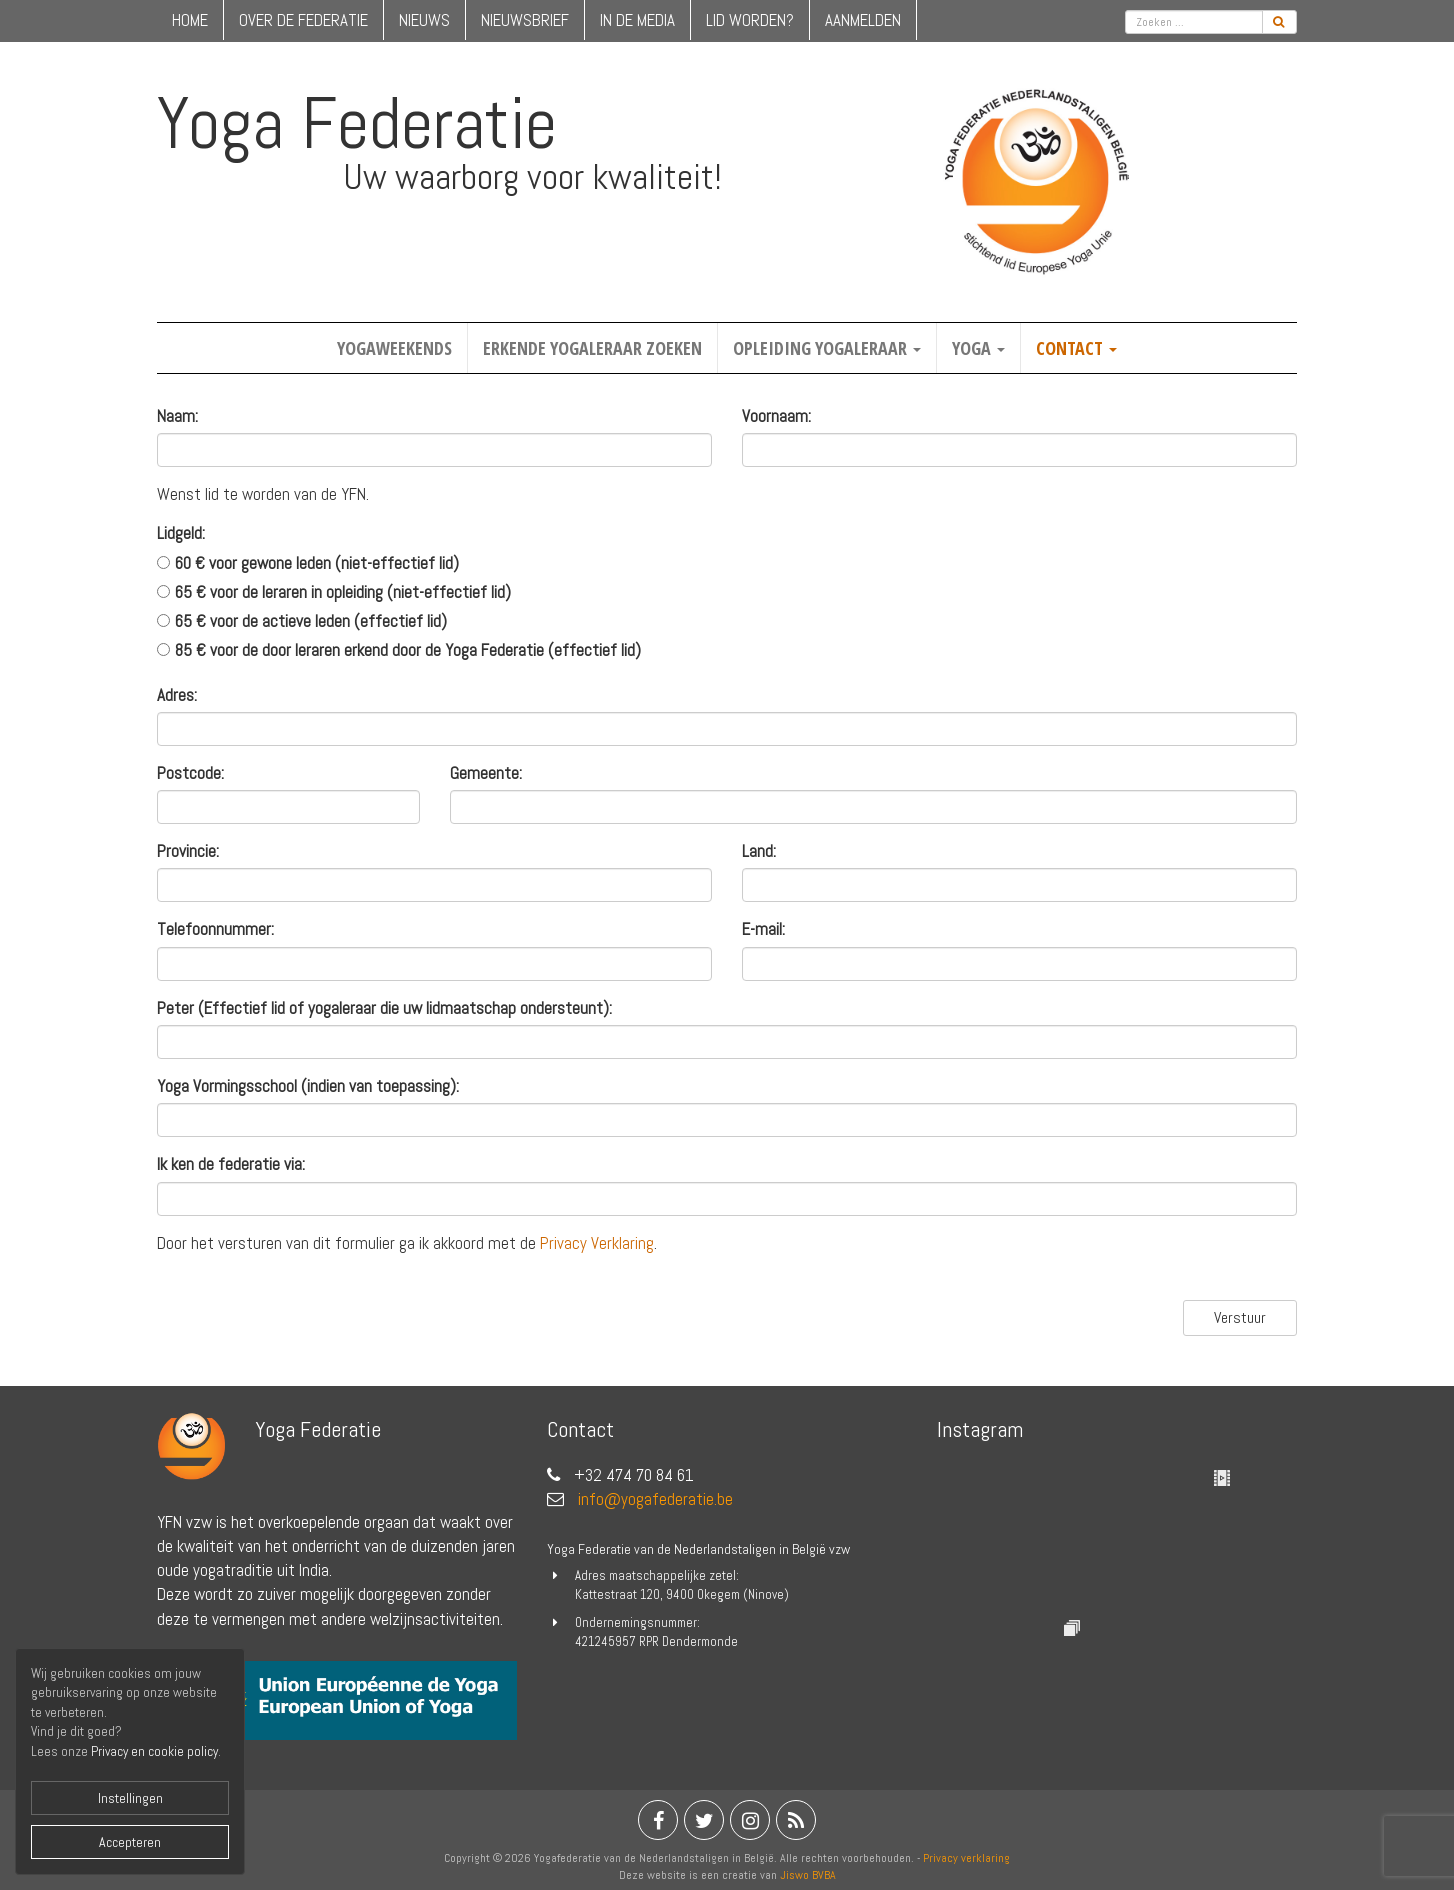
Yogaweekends (394, 348)
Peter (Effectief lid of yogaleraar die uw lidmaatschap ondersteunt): (384, 1008)
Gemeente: (486, 773)
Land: (759, 851)
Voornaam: (776, 416)
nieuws (424, 20)
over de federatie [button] (303, 20)
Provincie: (188, 851)
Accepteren (130, 1842)
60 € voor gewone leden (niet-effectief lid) (317, 563)
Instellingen (130, 1798)
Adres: (177, 695)
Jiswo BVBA (808, 1875)
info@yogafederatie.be (655, 1499)
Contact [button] (1076, 348)
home (190, 20)
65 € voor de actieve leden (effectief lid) (311, 621)
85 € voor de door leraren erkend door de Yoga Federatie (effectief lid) (408, 650)
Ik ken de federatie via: (231, 1164)
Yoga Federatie (357, 123)
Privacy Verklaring (597, 1243)
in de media (637, 20)
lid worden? (750, 20)
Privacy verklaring (966, 1858)
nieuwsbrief (525, 20)
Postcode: (190, 773)
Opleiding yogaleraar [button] (827, 348)
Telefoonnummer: (215, 929)
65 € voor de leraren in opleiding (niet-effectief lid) (343, 592)
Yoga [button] (978, 348)
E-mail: (763, 929)
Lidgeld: (181, 533)
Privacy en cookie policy (154, 1751)
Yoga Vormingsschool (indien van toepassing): (308, 1086)
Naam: (177, 416)
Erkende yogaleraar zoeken (592, 348)
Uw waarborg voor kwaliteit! (532, 177)
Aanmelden (863, 20)
